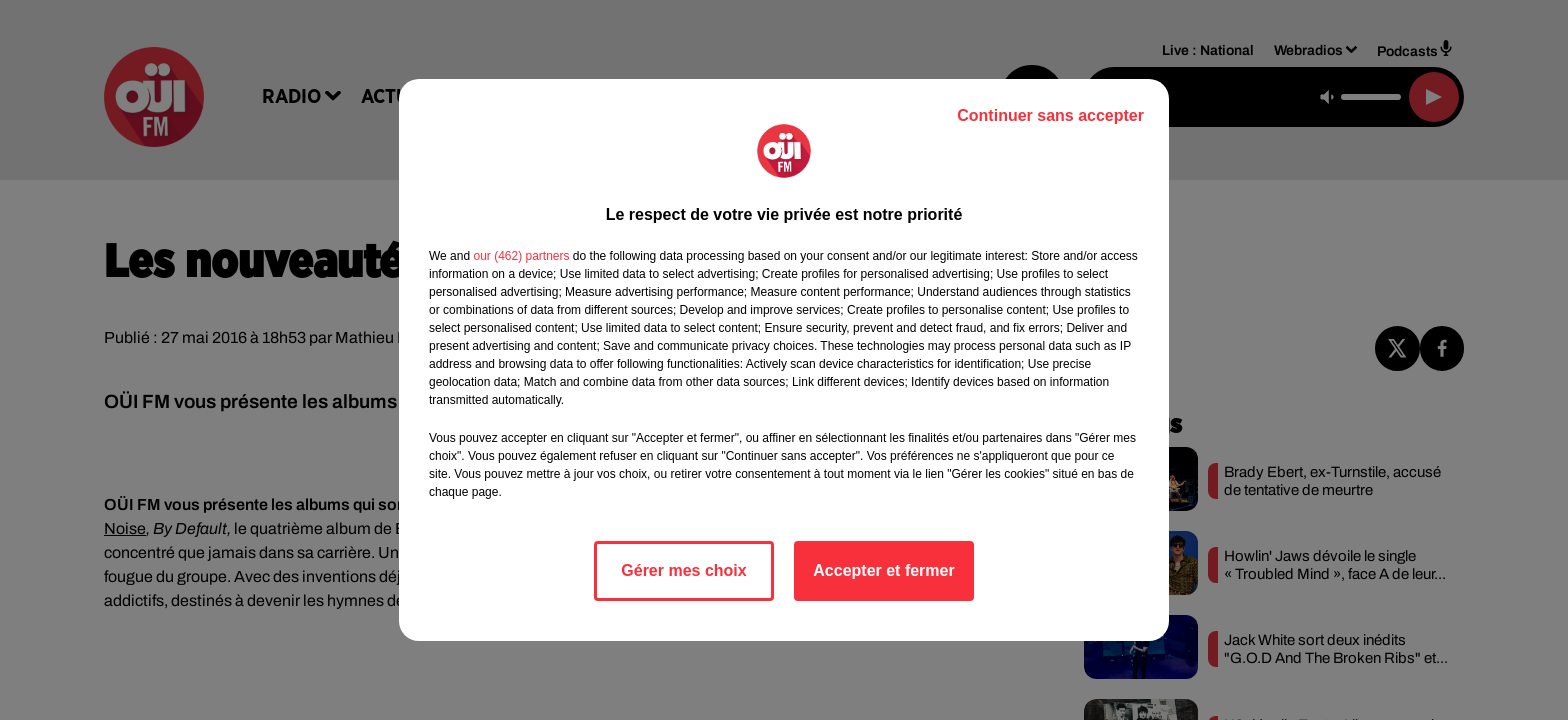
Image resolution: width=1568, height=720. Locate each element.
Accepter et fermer (883, 570)
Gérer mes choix (683, 570)
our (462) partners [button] (521, 256)
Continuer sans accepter (1050, 115)
